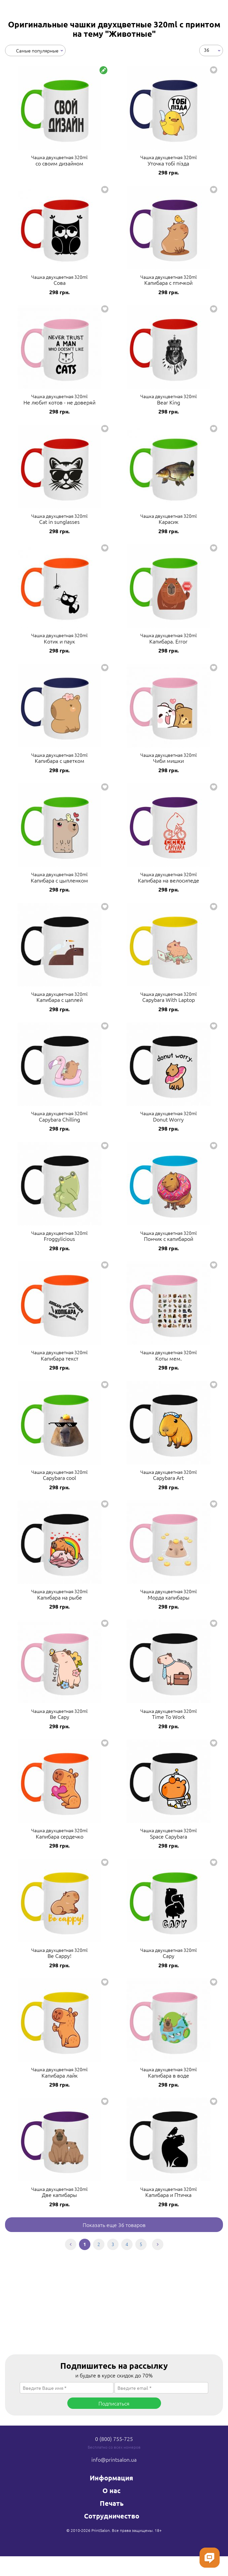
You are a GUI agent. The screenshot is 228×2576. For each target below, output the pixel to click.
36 (206, 49)
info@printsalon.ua (114, 2459)
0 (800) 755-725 (114, 2439)
